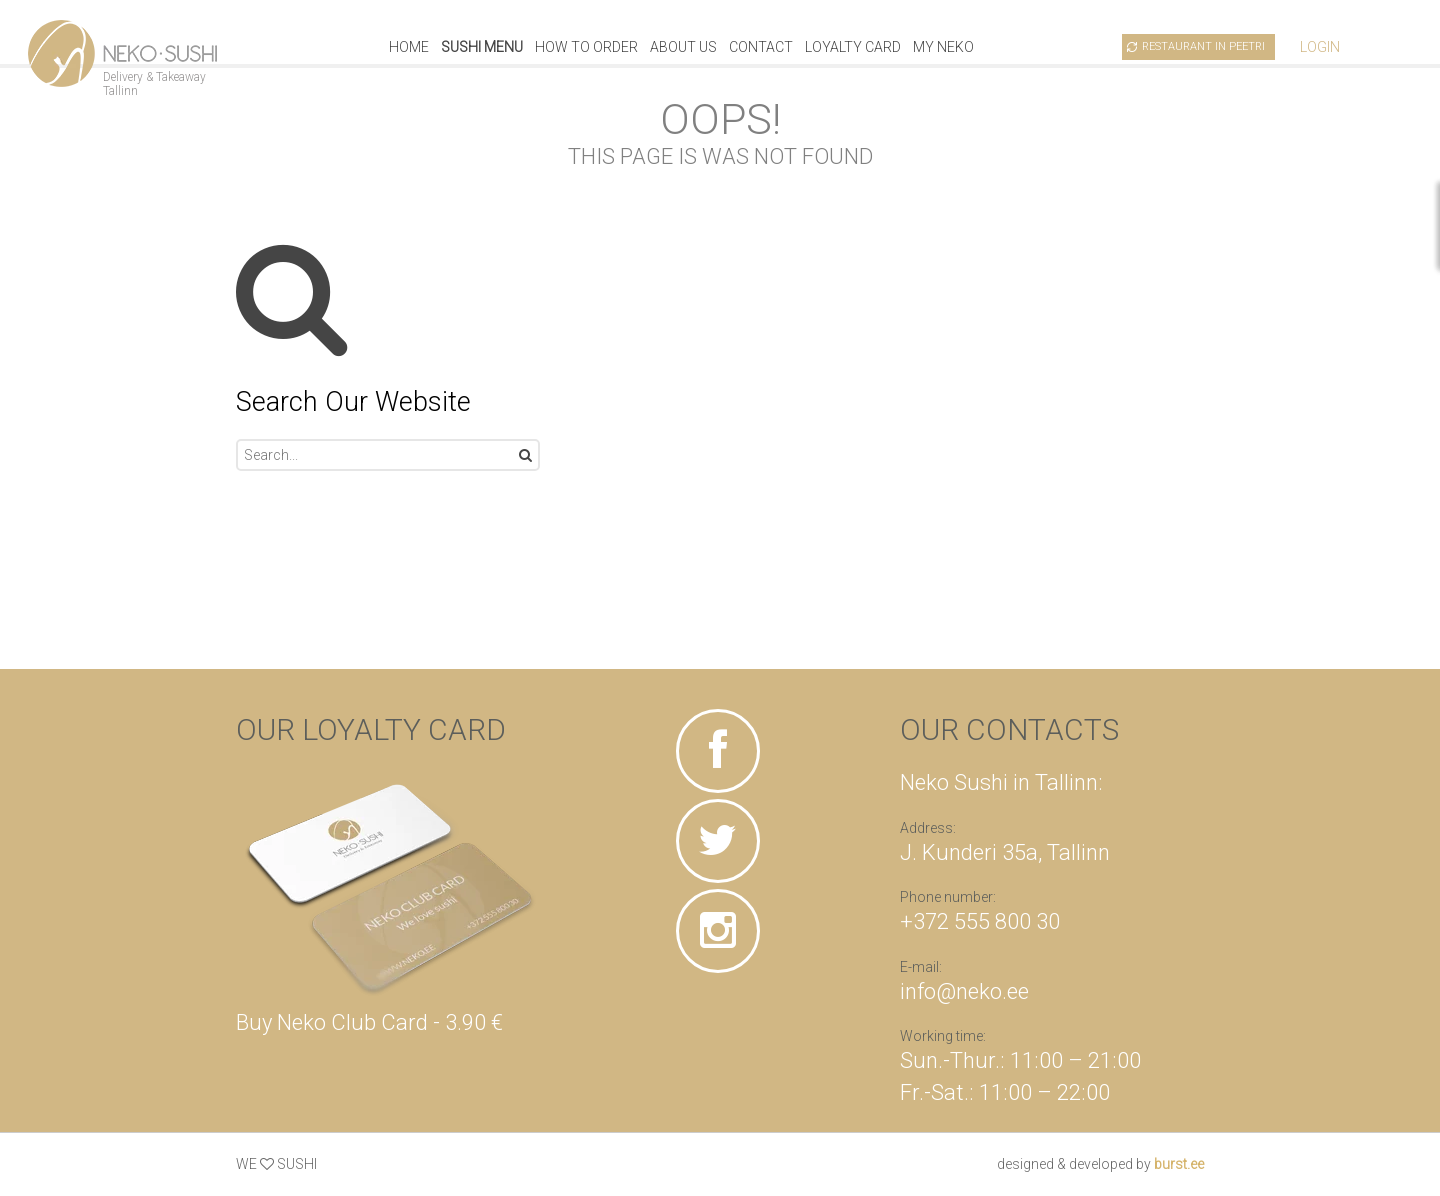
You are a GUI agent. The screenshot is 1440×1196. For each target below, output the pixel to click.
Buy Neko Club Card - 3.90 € (369, 1022)
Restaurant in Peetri (1203, 46)
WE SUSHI (276, 1164)
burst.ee (1179, 1164)
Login (1320, 47)
